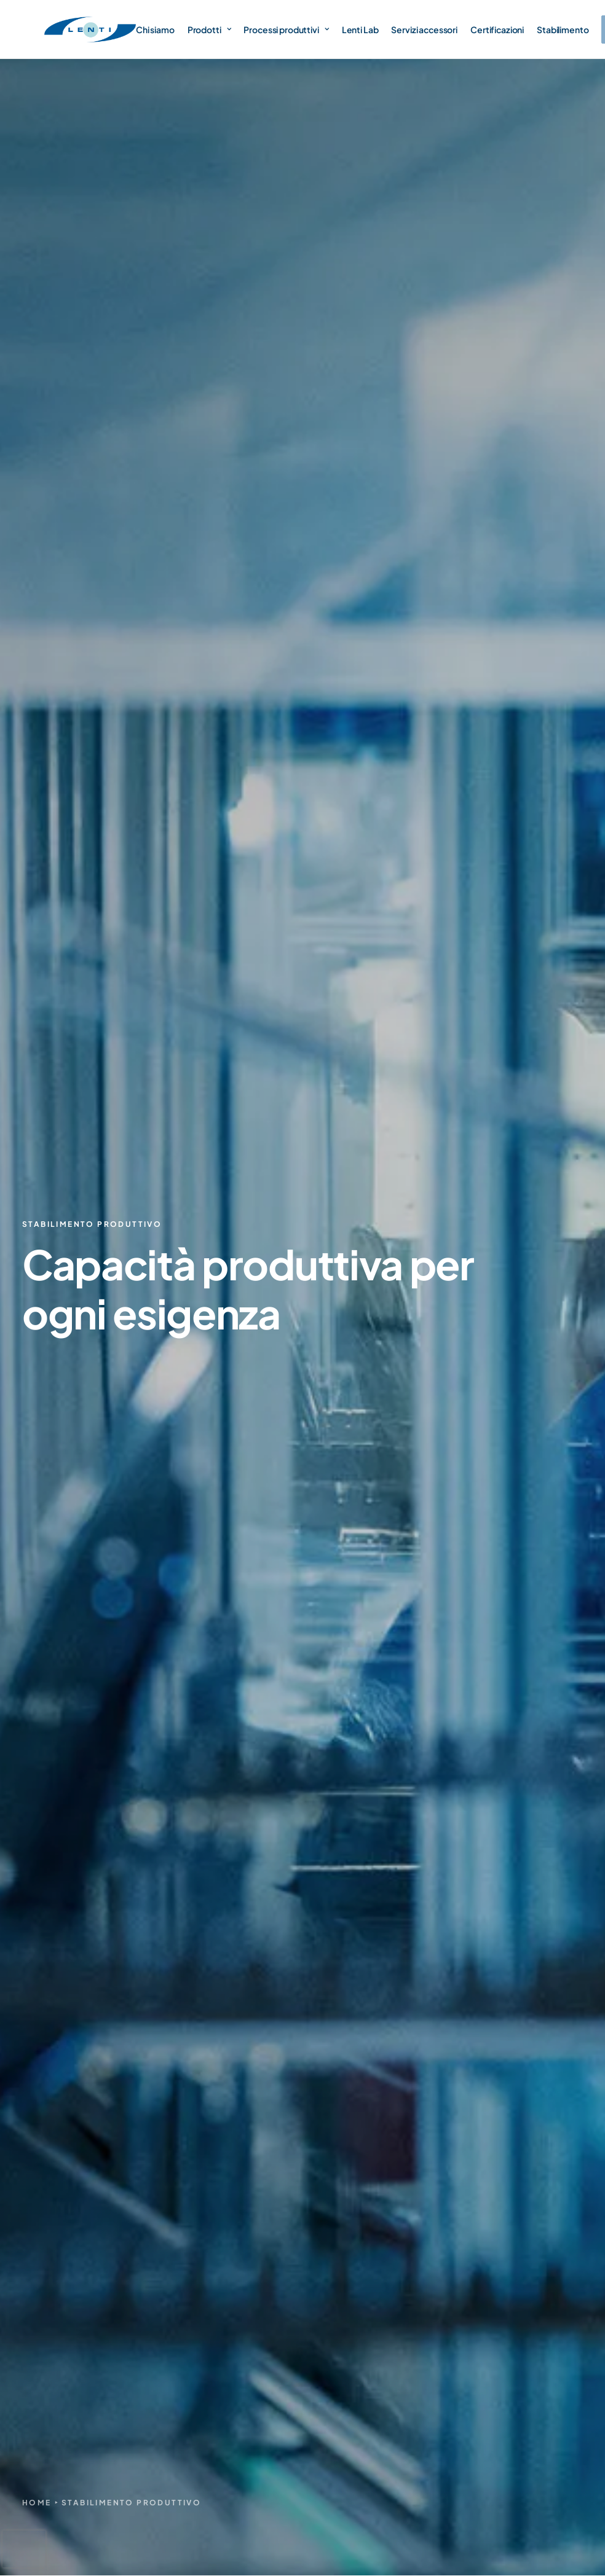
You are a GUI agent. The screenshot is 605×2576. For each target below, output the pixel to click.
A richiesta (448, 2331)
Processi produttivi (285, 29)
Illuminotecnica (458, 2309)
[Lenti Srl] (90, 29)
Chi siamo (155, 29)
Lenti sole (446, 2136)
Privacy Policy (473, 2511)
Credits (569, 2525)
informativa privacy (422, 1863)
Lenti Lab (360, 29)
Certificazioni (497, 29)
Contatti (343, 2217)
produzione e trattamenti (429, 548)
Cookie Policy (541, 2511)
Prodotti (209, 29)
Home (37, 369)
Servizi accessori (424, 29)
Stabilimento (562, 29)
